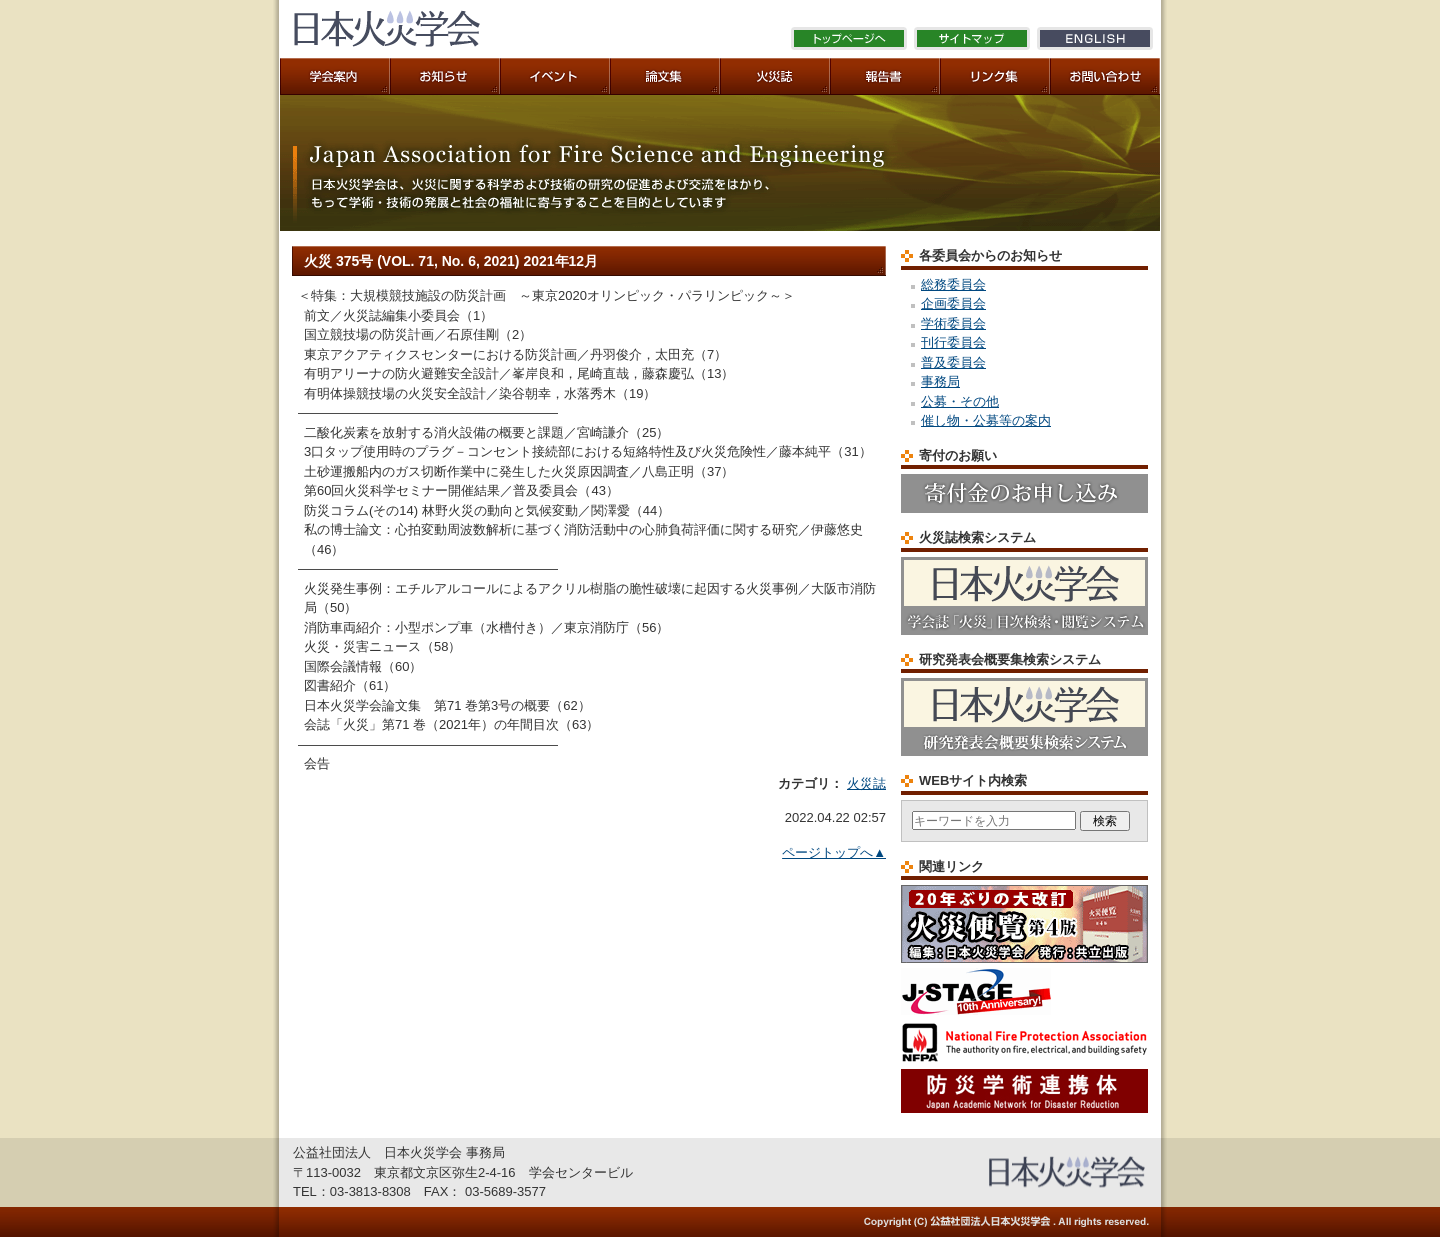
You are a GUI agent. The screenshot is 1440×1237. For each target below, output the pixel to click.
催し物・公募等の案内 (986, 420)
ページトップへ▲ (834, 852)
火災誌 (866, 783)
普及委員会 (953, 362)
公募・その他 (960, 401)
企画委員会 (953, 303)
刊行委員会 (953, 342)
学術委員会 (953, 323)
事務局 (940, 381)
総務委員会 (953, 284)
